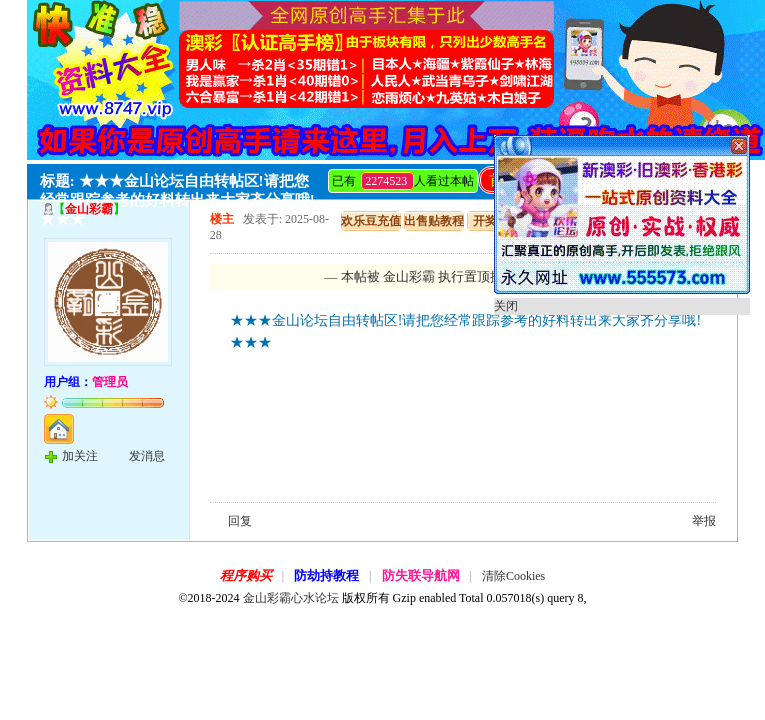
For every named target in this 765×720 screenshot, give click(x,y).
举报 (704, 521)
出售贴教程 (434, 221)
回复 (240, 521)
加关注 (80, 456)
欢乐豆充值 (371, 221)
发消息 (147, 456)
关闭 (506, 306)
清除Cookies (513, 576)
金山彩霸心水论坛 (291, 598)
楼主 (222, 219)
